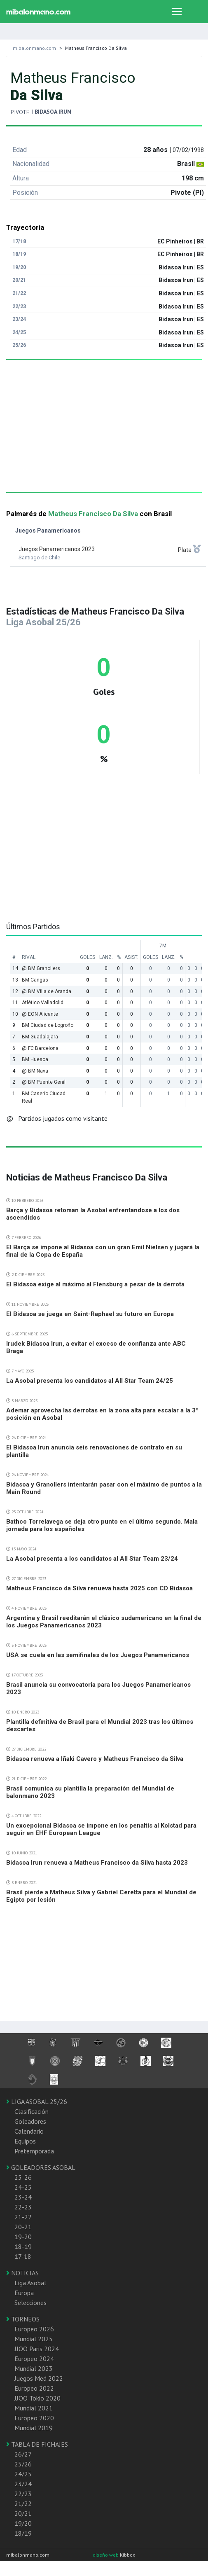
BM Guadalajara (40, 1037)
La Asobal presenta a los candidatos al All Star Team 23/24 (92, 1558)
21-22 (23, 2217)
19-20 (23, 2236)
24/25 (23, 2474)
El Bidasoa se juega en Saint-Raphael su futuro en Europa (90, 1314)
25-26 (23, 2177)
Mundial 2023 (33, 2368)
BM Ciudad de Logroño (47, 1025)
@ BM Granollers (41, 968)
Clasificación (31, 2111)
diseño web (106, 2555)
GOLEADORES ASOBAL (40, 2167)
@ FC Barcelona (40, 1048)
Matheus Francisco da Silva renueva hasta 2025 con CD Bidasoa (99, 1588)
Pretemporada (34, 2151)
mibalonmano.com (34, 48)
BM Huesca (35, 1059)
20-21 (23, 2227)
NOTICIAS (22, 2273)
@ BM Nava (35, 1071)
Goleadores (30, 2121)
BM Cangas (35, 980)
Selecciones (30, 2302)
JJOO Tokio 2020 (37, 2398)
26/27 (23, 2454)
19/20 (23, 2523)
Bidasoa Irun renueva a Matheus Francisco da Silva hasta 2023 (97, 1862)
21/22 (23, 2503)
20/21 (23, 2513)
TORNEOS (23, 2319)
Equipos (25, 2141)
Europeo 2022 (34, 2388)
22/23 (23, 2494)
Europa (24, 2292)
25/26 (23, 2464)
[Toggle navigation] (176, 11)
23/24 (23, 2484)
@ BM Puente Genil (43, 1082)
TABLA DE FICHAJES (37, 2444)
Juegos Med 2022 (38, 2378)
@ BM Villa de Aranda (46, 991)
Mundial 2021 (33, 2408)
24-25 (23, 2187)
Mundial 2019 (33, 2428)
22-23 (23, 2207)
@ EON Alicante (40, 1014)
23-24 (23, 2197)
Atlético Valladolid (42, 1002)
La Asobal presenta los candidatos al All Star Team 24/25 (89, 1380)
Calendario (29, 2131)
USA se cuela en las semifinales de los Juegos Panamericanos (97, 1655)
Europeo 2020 (34, 2418)
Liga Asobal (30, 2283)
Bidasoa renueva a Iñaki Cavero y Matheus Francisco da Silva (94, 1759)
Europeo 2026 (34, 2329)
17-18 (22, 2256)
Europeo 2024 (34, 2358)
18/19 (23, 2533)
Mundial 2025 (33, 2339)
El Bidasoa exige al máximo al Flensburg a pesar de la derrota (95, 1284)
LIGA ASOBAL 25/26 (36, 2101)
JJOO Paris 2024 (36, 2349)
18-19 (23, 2246)
